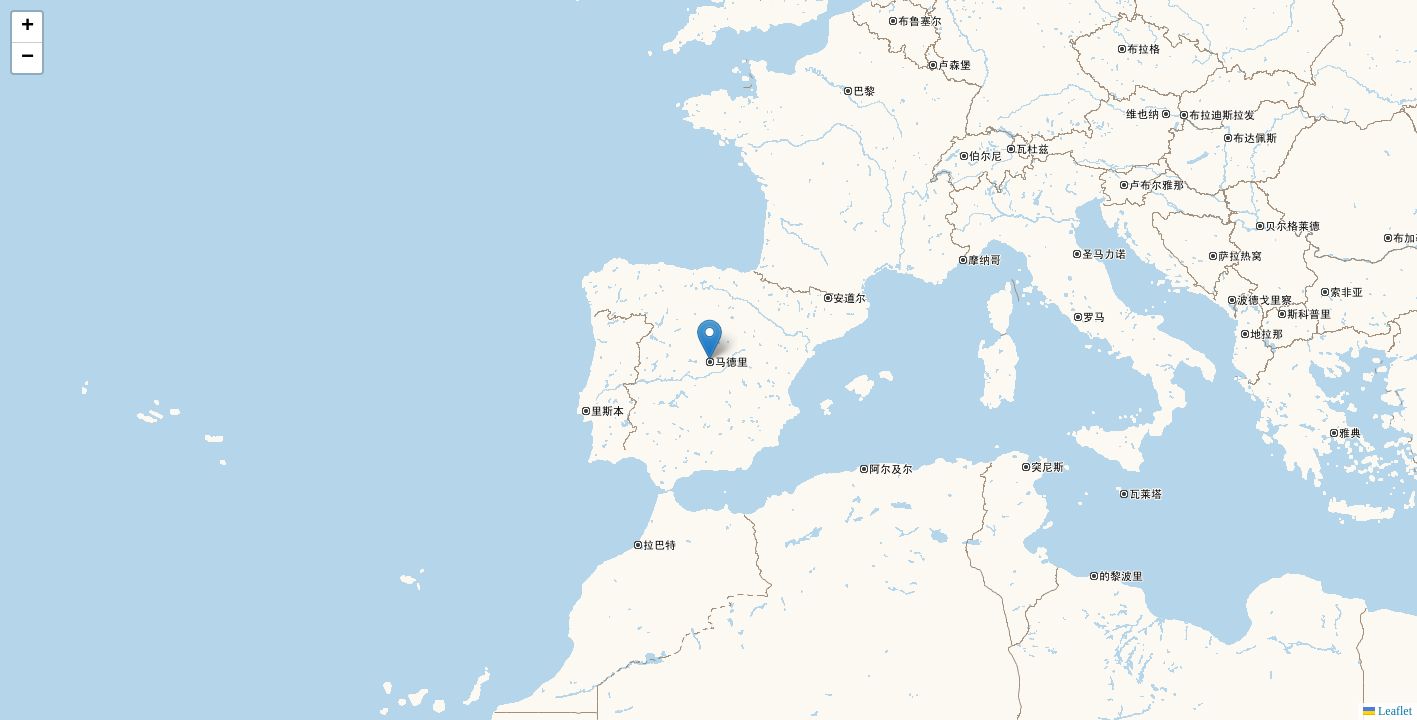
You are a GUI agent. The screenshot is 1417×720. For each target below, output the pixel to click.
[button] (709, 339)
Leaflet (1387, 711)
